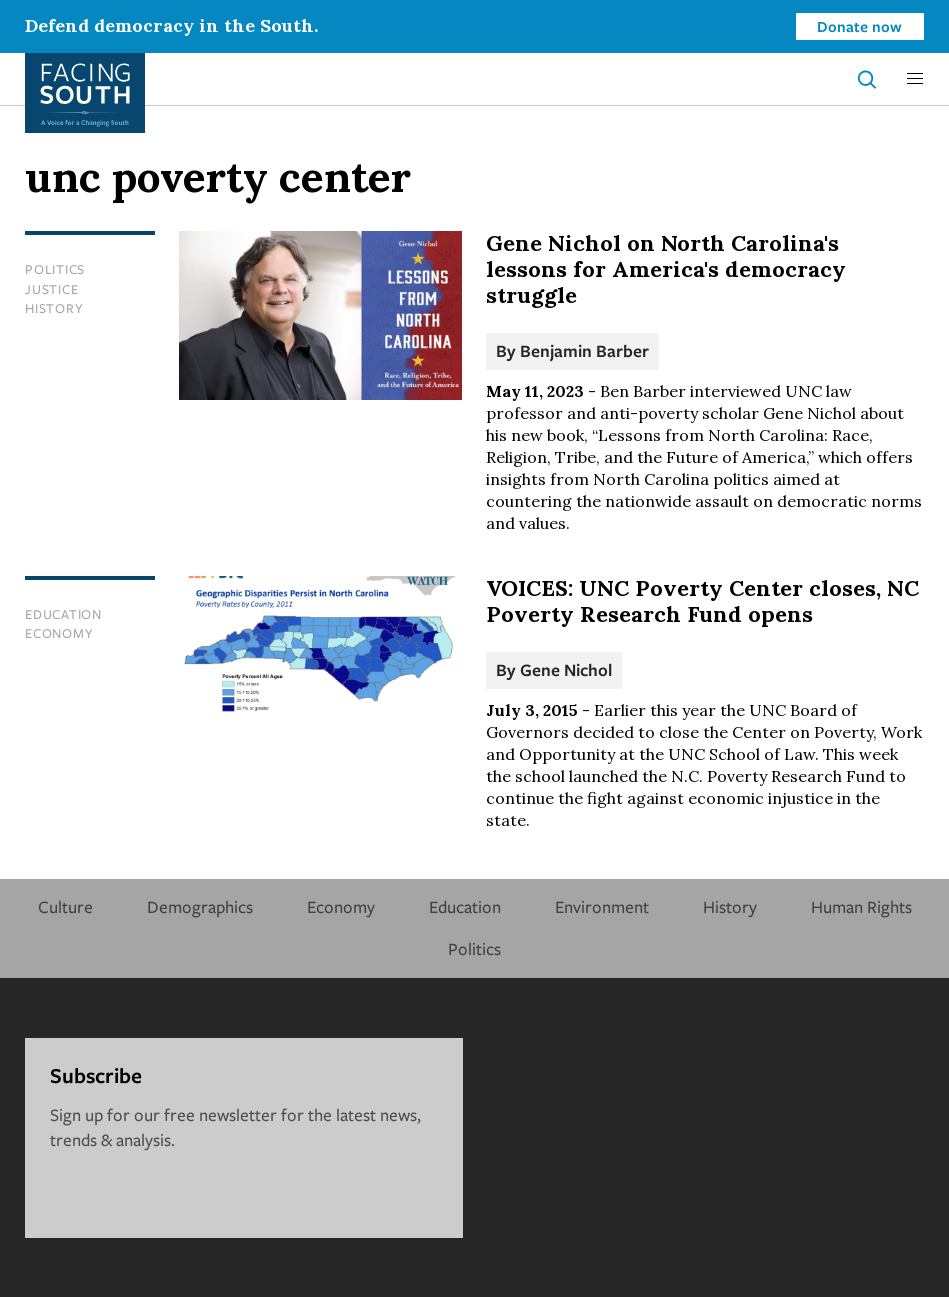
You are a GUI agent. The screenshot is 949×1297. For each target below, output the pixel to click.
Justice (51, 289)
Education (63, 614)
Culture (65, 906)
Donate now (859, 26)
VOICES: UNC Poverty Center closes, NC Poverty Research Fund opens (702, 601)
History (54, 308)
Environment (602, 906)
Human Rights (861, 906)
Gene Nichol (566, 669)
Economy (59, 633)
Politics (55, 269)
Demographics (200, 906)
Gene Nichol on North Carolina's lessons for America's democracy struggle (666, 269)
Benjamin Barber (584, 350)
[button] (915, 79)
